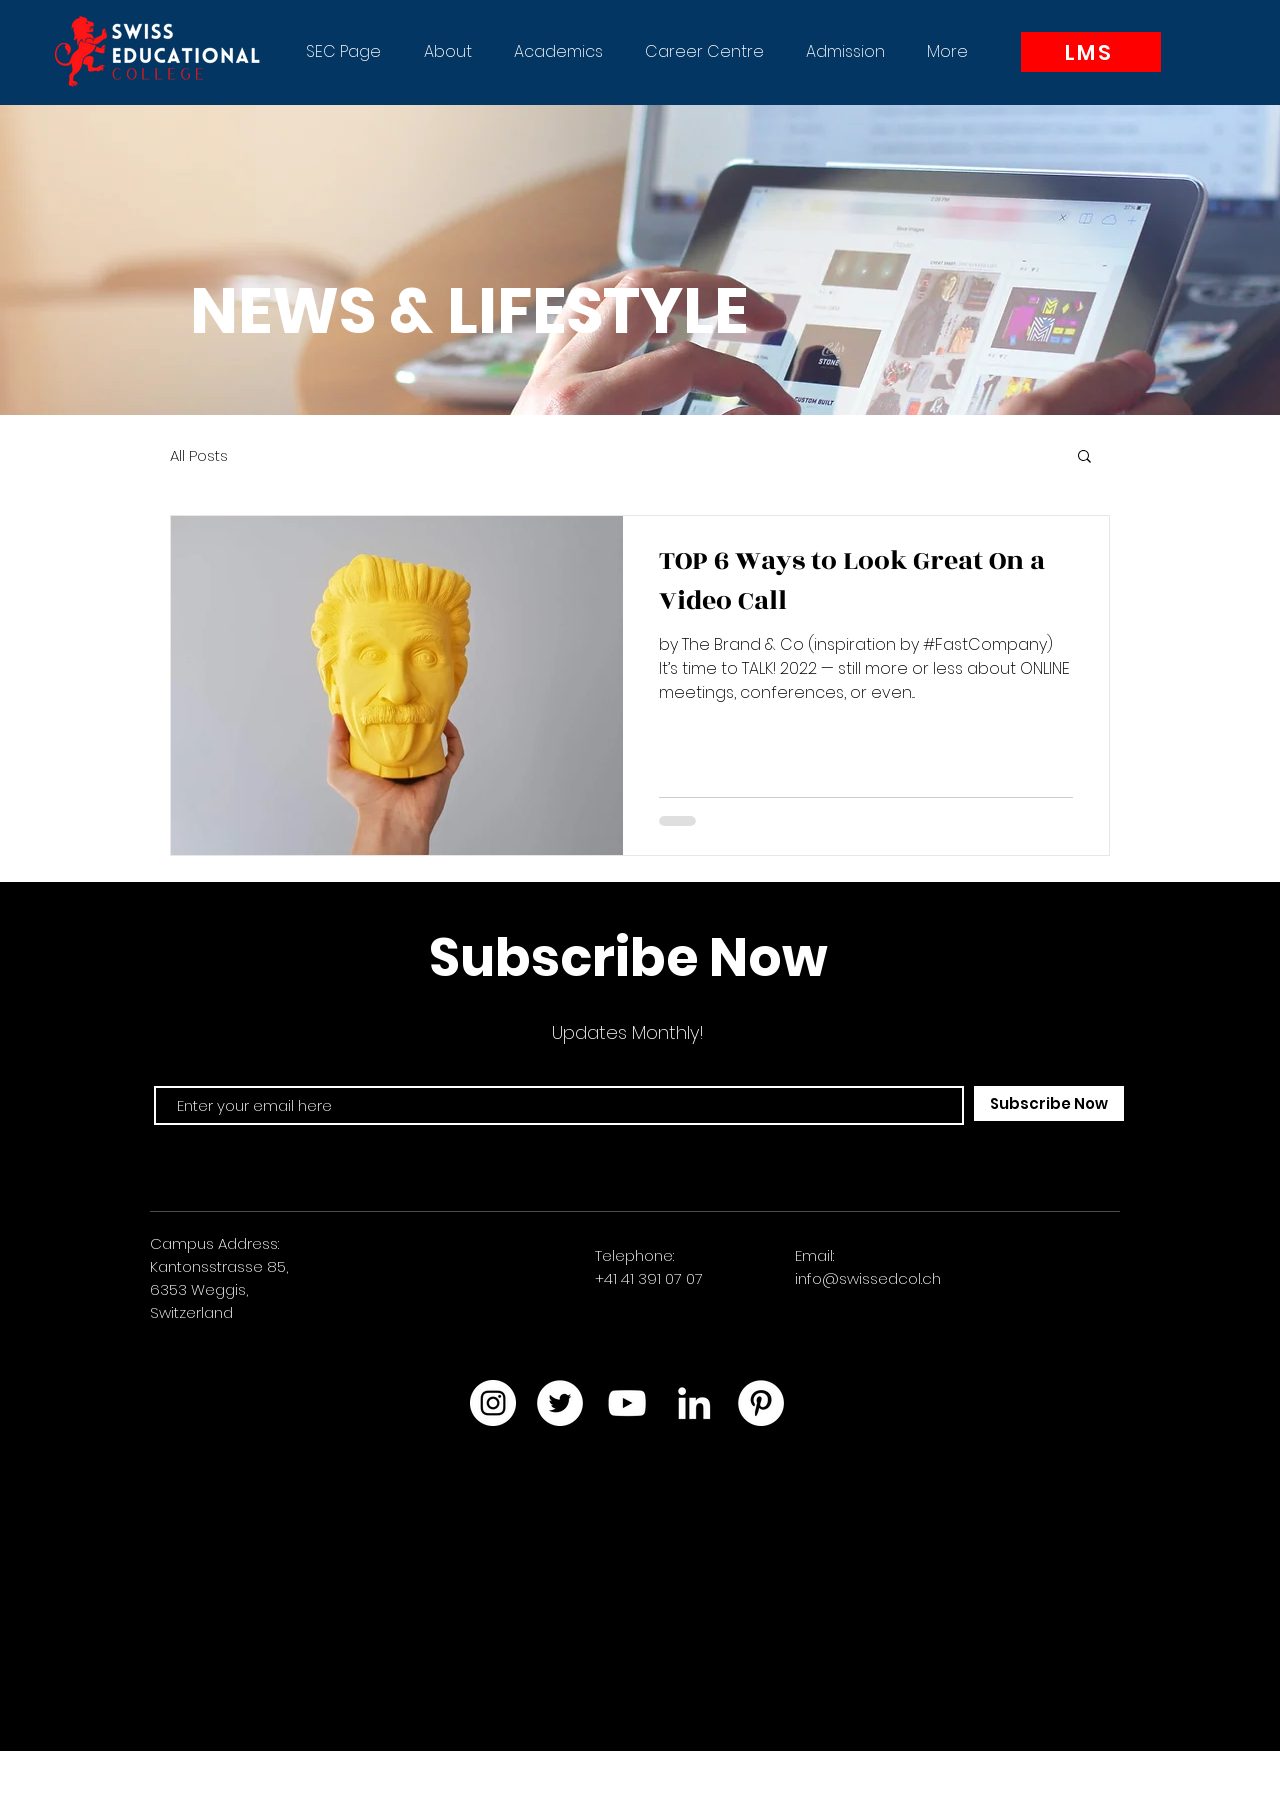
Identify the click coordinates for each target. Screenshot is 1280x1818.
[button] (447, 52)
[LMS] (1091, 52)
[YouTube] (627, 1403)
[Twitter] (560, 1403)
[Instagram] (493, 1403)
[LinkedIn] (694, 1403)
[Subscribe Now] (1049, 1103)
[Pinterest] (761, 1403)
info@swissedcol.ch (868, 1278)
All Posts (199, 455)
